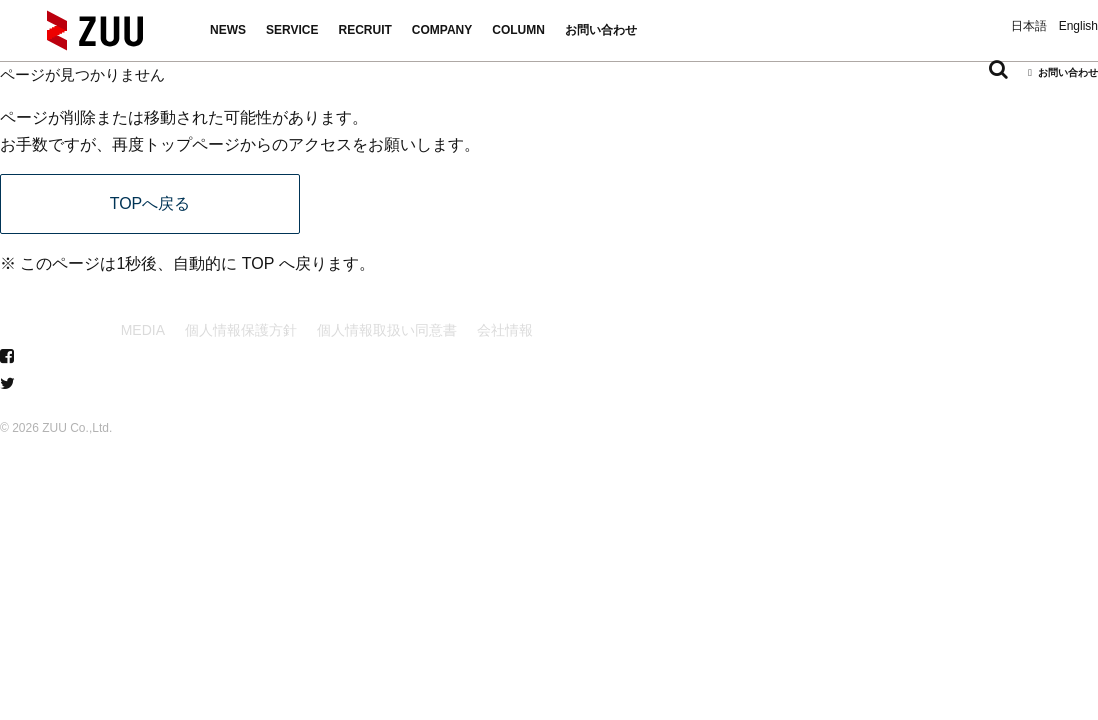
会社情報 (505, 330)
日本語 (1029, 26)
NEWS (228, 30)
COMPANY (442, 30)
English (1078, 26)
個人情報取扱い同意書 (387, 330)
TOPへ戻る (150, 203)
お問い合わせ (601, 30)
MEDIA (143, 330)
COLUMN (518, 30)
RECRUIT (364, 30)
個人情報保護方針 (241, 330)
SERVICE (292, 30)
